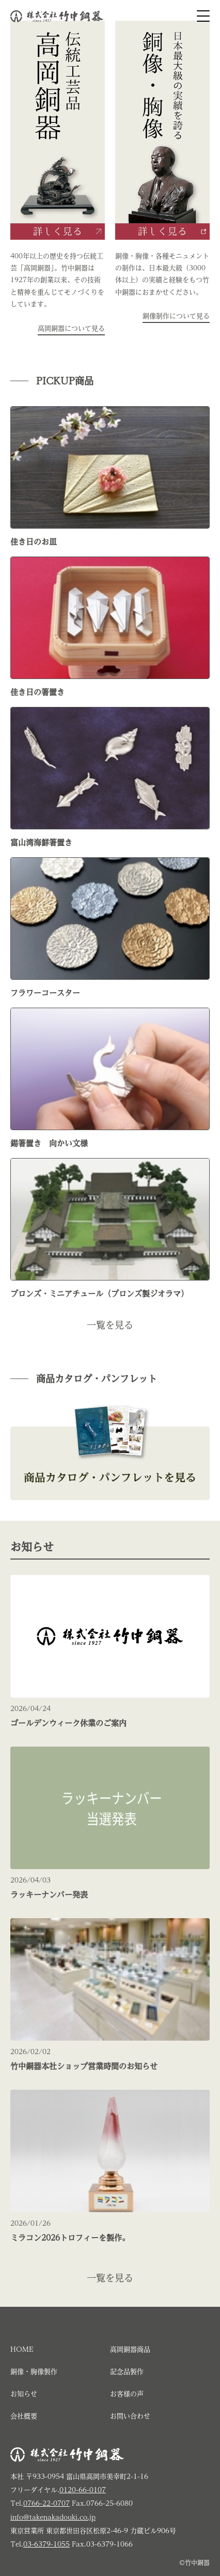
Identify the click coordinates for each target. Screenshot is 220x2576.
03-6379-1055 (46, 2544)
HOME (22, 2349)
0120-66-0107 (82, 2490)
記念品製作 (127, 2371)
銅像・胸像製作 (33, 2371)
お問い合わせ (130, 2416)
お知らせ (23, 2393)
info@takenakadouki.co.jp (53, 2517)
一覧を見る (110, 1325)
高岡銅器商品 (130, 2349)
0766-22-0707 (46, 2503)
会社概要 (23, 2416)
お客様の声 (127, 2393)
